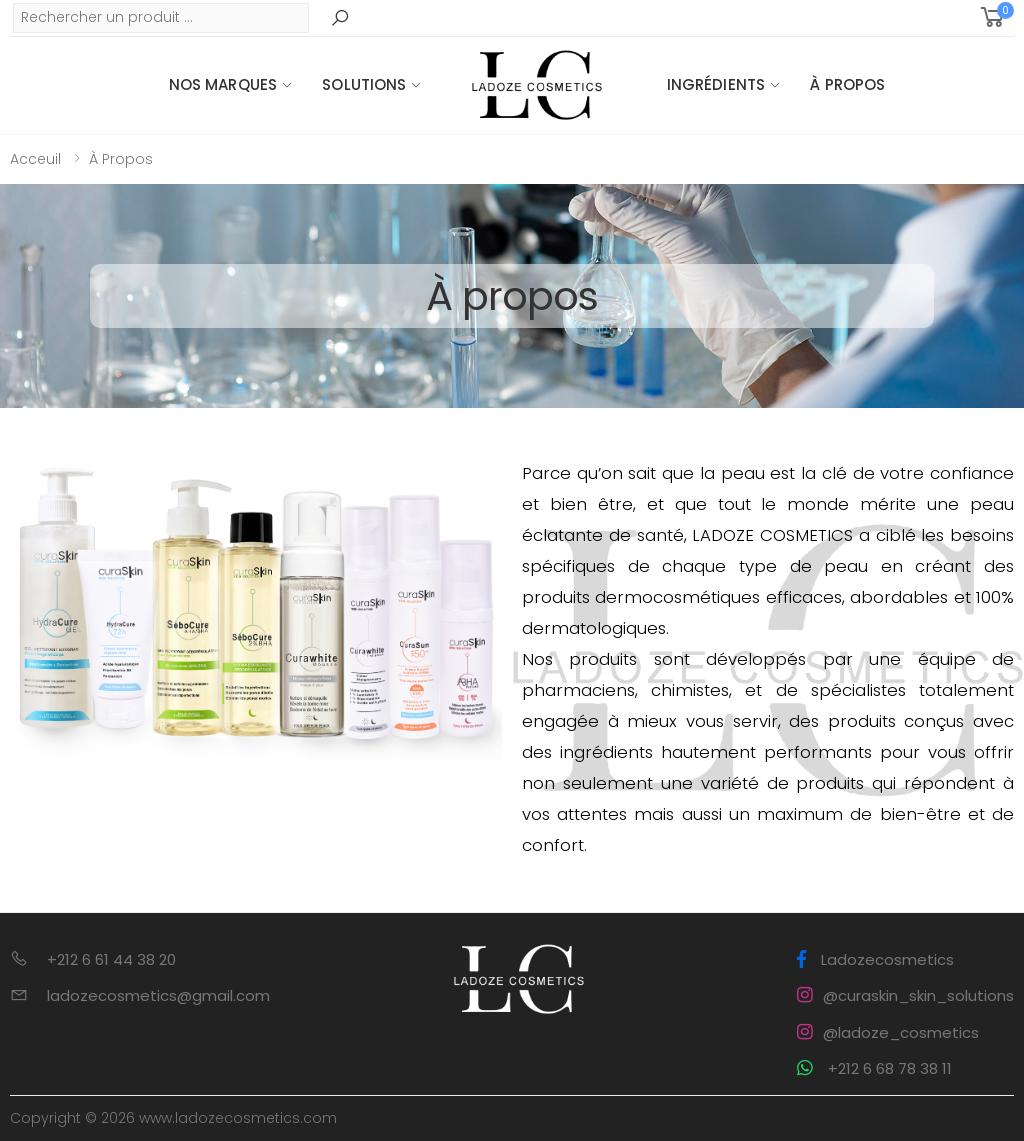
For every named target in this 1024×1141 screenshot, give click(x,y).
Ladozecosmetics (875, 959)
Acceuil (35, 159)
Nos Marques (223, 84)
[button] (995, 17)
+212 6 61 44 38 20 (111, 959)
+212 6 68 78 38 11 (874, 1068)
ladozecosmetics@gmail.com (158, 995)
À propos (847, 84)
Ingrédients (716, 84)
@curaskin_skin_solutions (905, 995)
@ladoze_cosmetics (888, 1032)
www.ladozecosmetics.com (238, 1118)
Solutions (364, 84)
